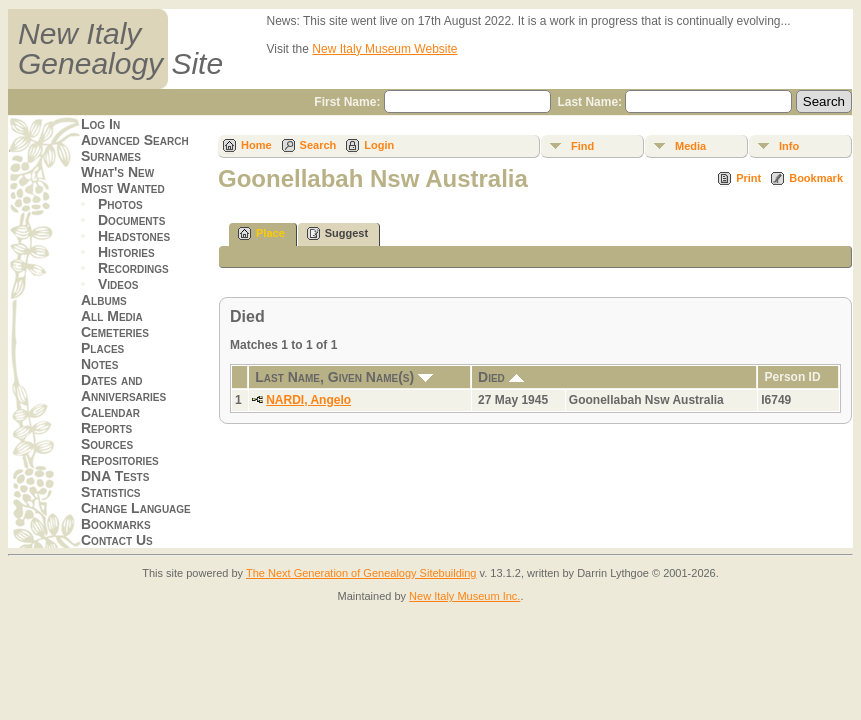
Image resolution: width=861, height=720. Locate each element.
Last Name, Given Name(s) (344, 377)
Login (379, 145)
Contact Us (117, 540)
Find (582, 146)
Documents (131, 220)
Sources (107, 444)
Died (501, 377)
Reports (106, 428)
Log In (100, 124)
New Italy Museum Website (384, 49)
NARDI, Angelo (308, 400)
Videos (118, 284)
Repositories (120, 460)
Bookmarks (116, 524)
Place (261, 233)
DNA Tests (115, 476)
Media (690, 146)
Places (102, 348)
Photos (120, 204)
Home (256, 145)
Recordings (133, 268)
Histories (126, 252)
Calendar (110, 412)
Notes (99, 364)
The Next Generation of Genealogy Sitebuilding (361, 573)
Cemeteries (115, 332)
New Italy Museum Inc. (464, 596)
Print (748, 178)
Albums (104, 300)
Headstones (134, 236)
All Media (112, 316)
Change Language (136, 508)
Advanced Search (135, 140)
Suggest (337, 233)
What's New (117, 172)
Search (318, 145)
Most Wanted (123, 188)
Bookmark (816, 178)
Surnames (111, 156)
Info (789, 146)
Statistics (111, 492)
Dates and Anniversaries (123, 388)
